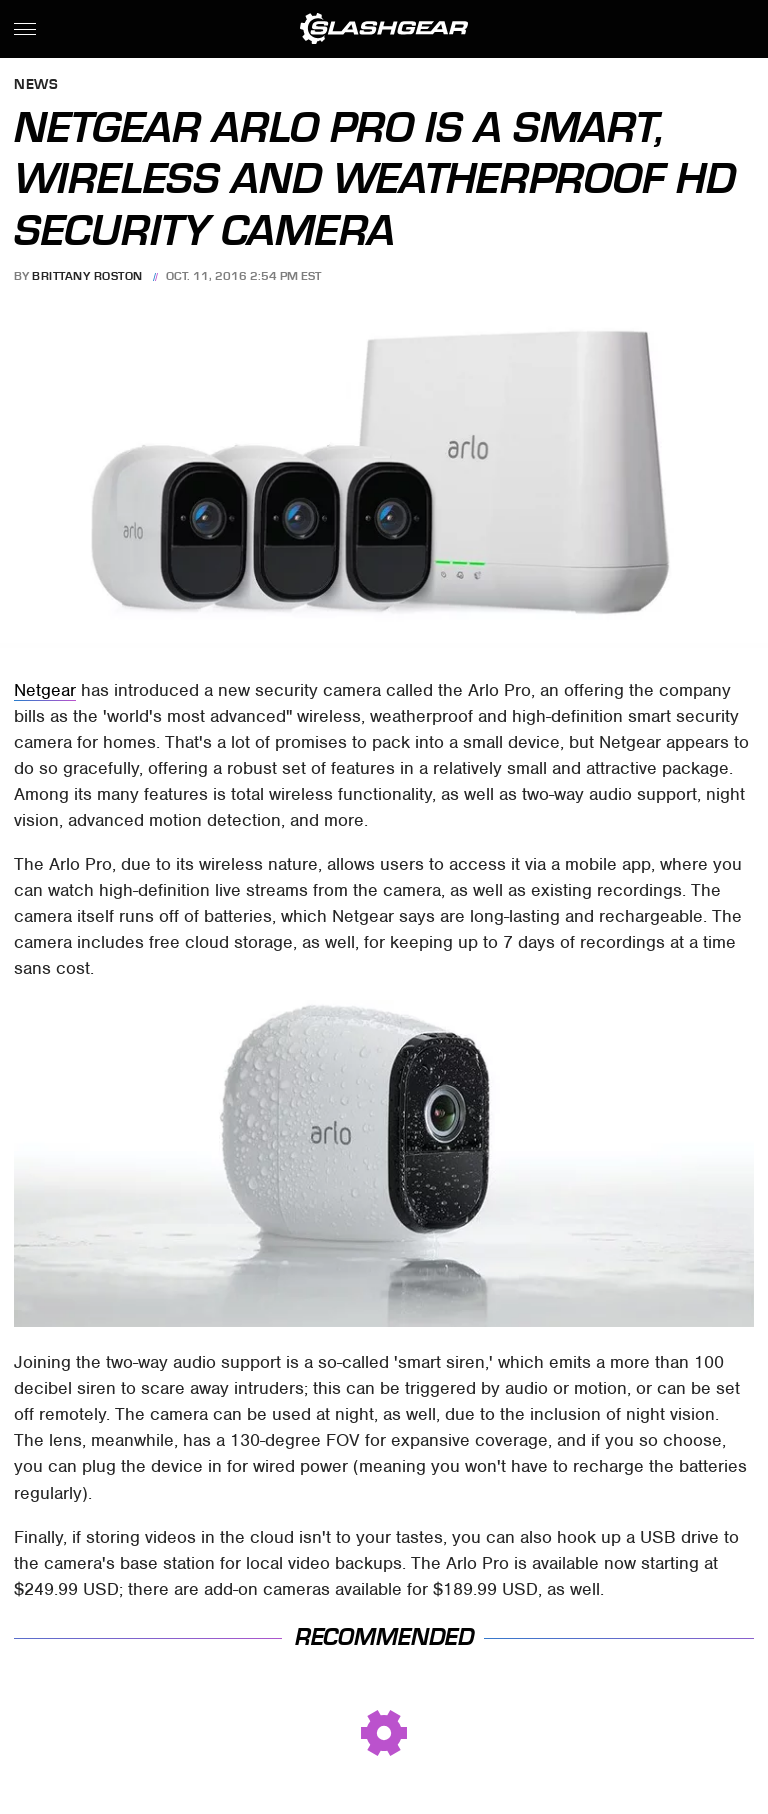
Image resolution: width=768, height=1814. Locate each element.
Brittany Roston (87, 276)
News (36, 85)
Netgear (45, 690)
